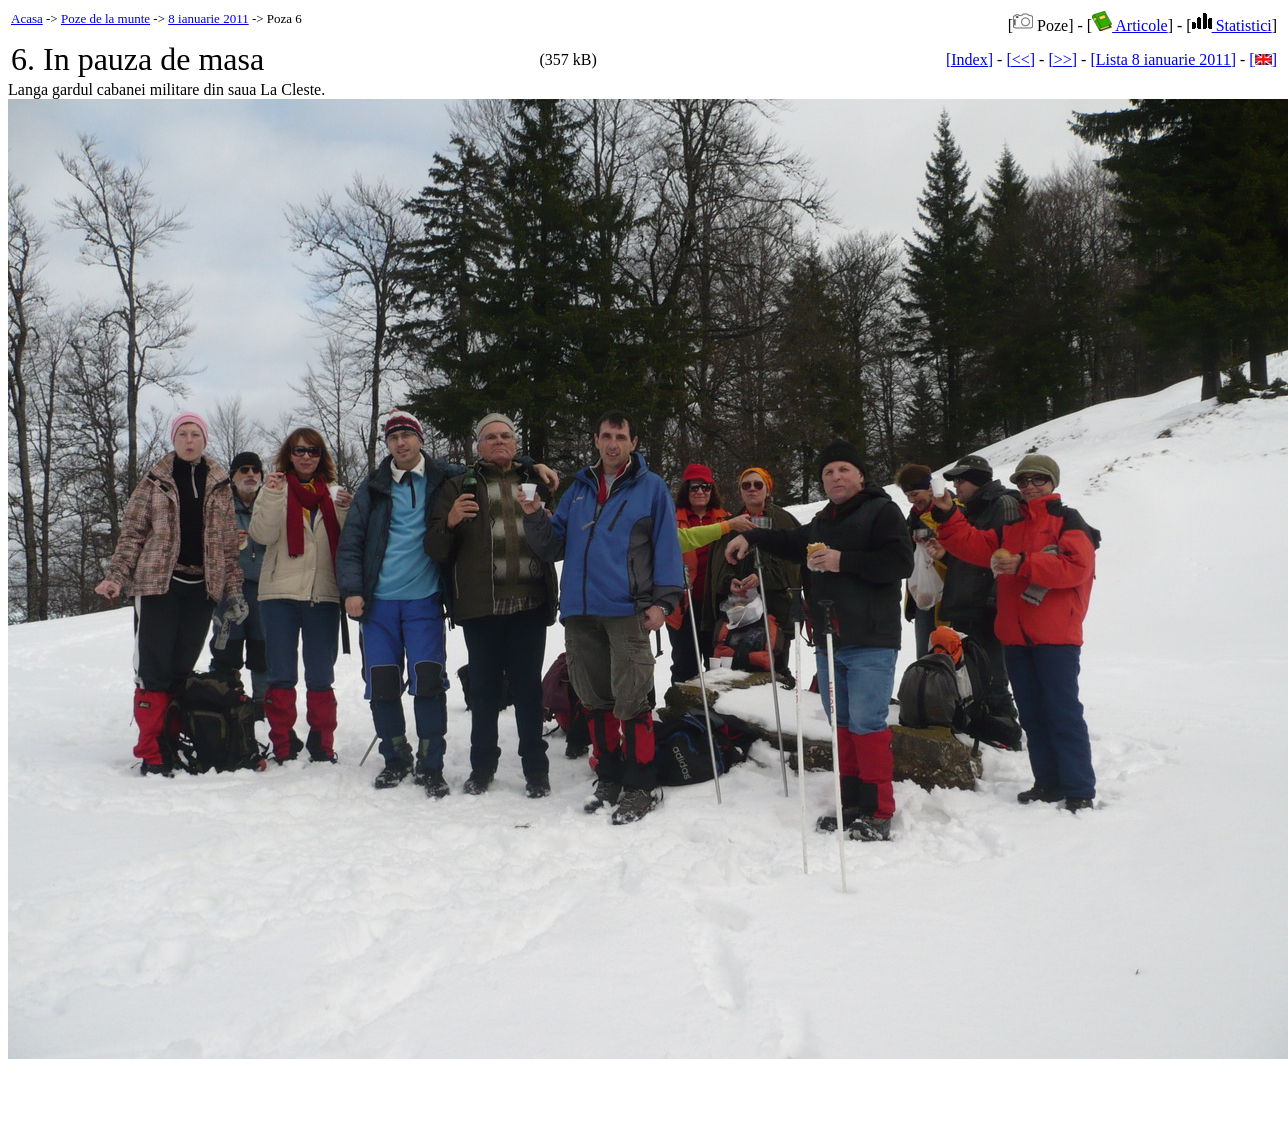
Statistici (1232, 25)
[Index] (969, 59)
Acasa (27, 18)
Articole (1130, 25)
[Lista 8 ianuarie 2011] (1163, 59)
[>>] (1062, 59)
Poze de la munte (105, 18)
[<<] (1020, 59)
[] (1263, 59)
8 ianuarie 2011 (208, 18)
